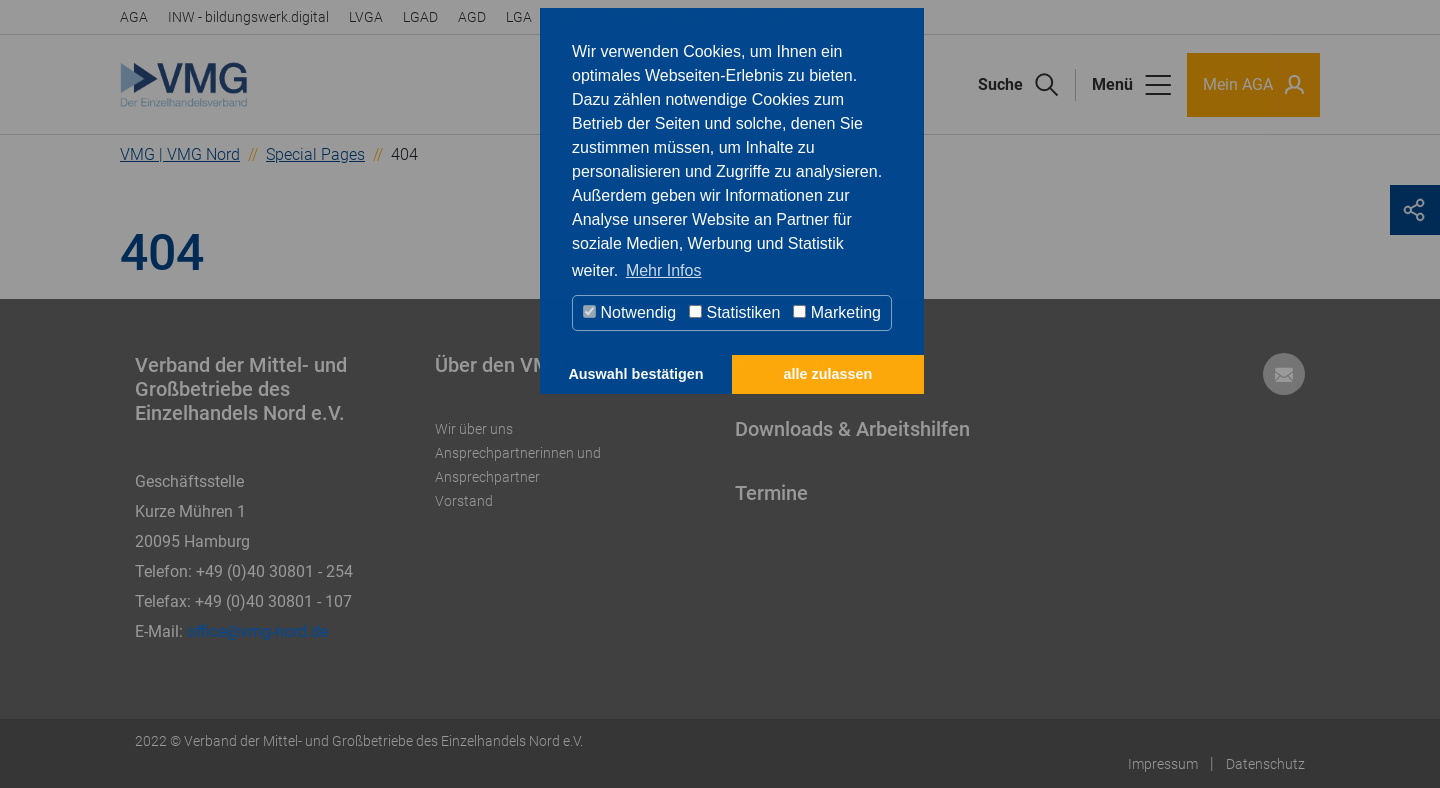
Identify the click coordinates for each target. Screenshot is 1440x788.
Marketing (837, 312)
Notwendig (629, 312)
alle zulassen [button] (828, 374)
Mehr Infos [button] (664, 270)
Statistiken (734, 312)
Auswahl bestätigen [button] (635, 374)
